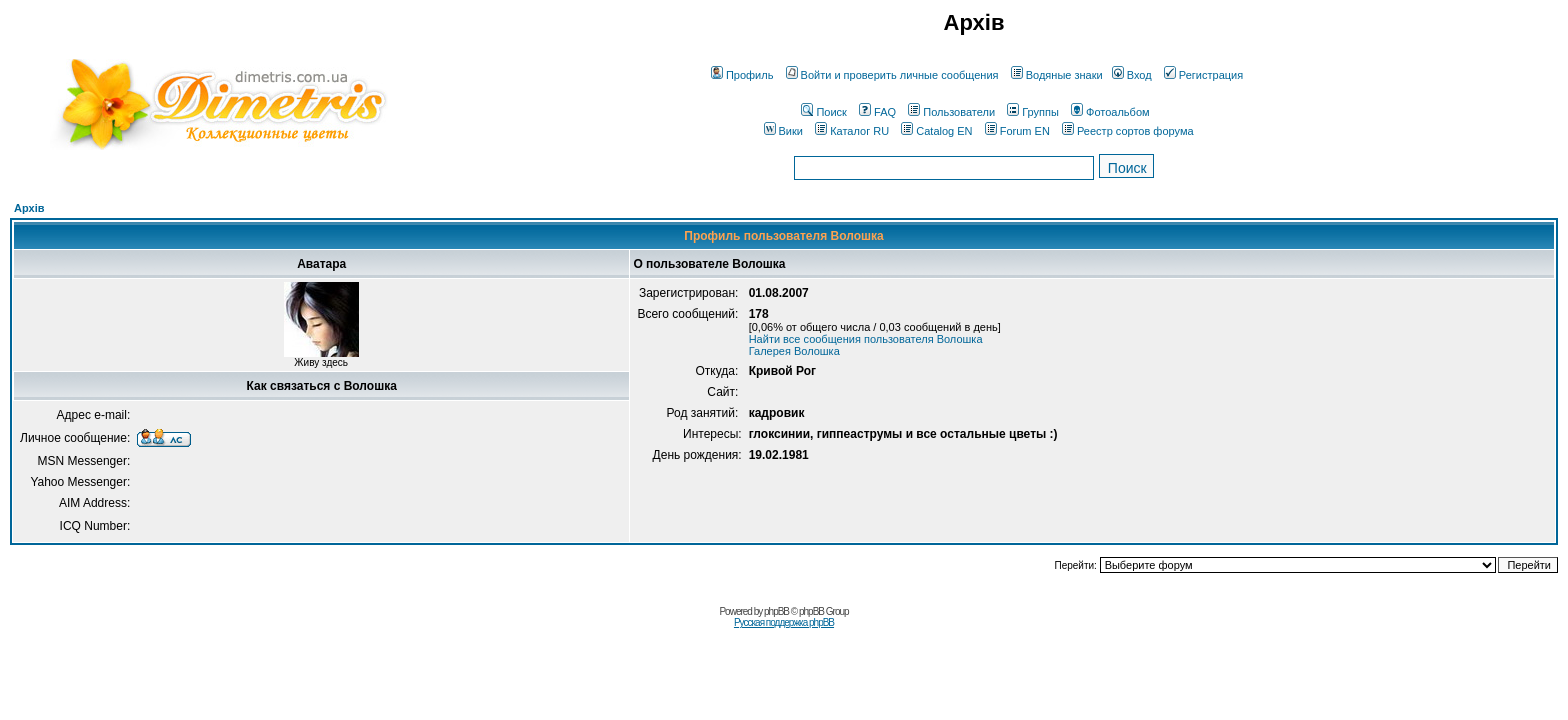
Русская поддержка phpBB (784, 622)
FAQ (877, 112)
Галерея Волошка (794, 351)
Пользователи (951, 112)
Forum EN (1017, 131)
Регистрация (1203, 75)
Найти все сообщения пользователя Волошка (866, 339)
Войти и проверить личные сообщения (892, 75)
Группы (1033, 112)
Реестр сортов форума (1128, 131)
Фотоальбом (1110, 112)
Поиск (823, 112)
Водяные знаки (1057, 75)
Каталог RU (852, 131)
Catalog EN (936, 131)
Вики (783, 131)
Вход (1132, 75)
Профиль (742, 75)
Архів (29, 208)
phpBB (776, 611)
